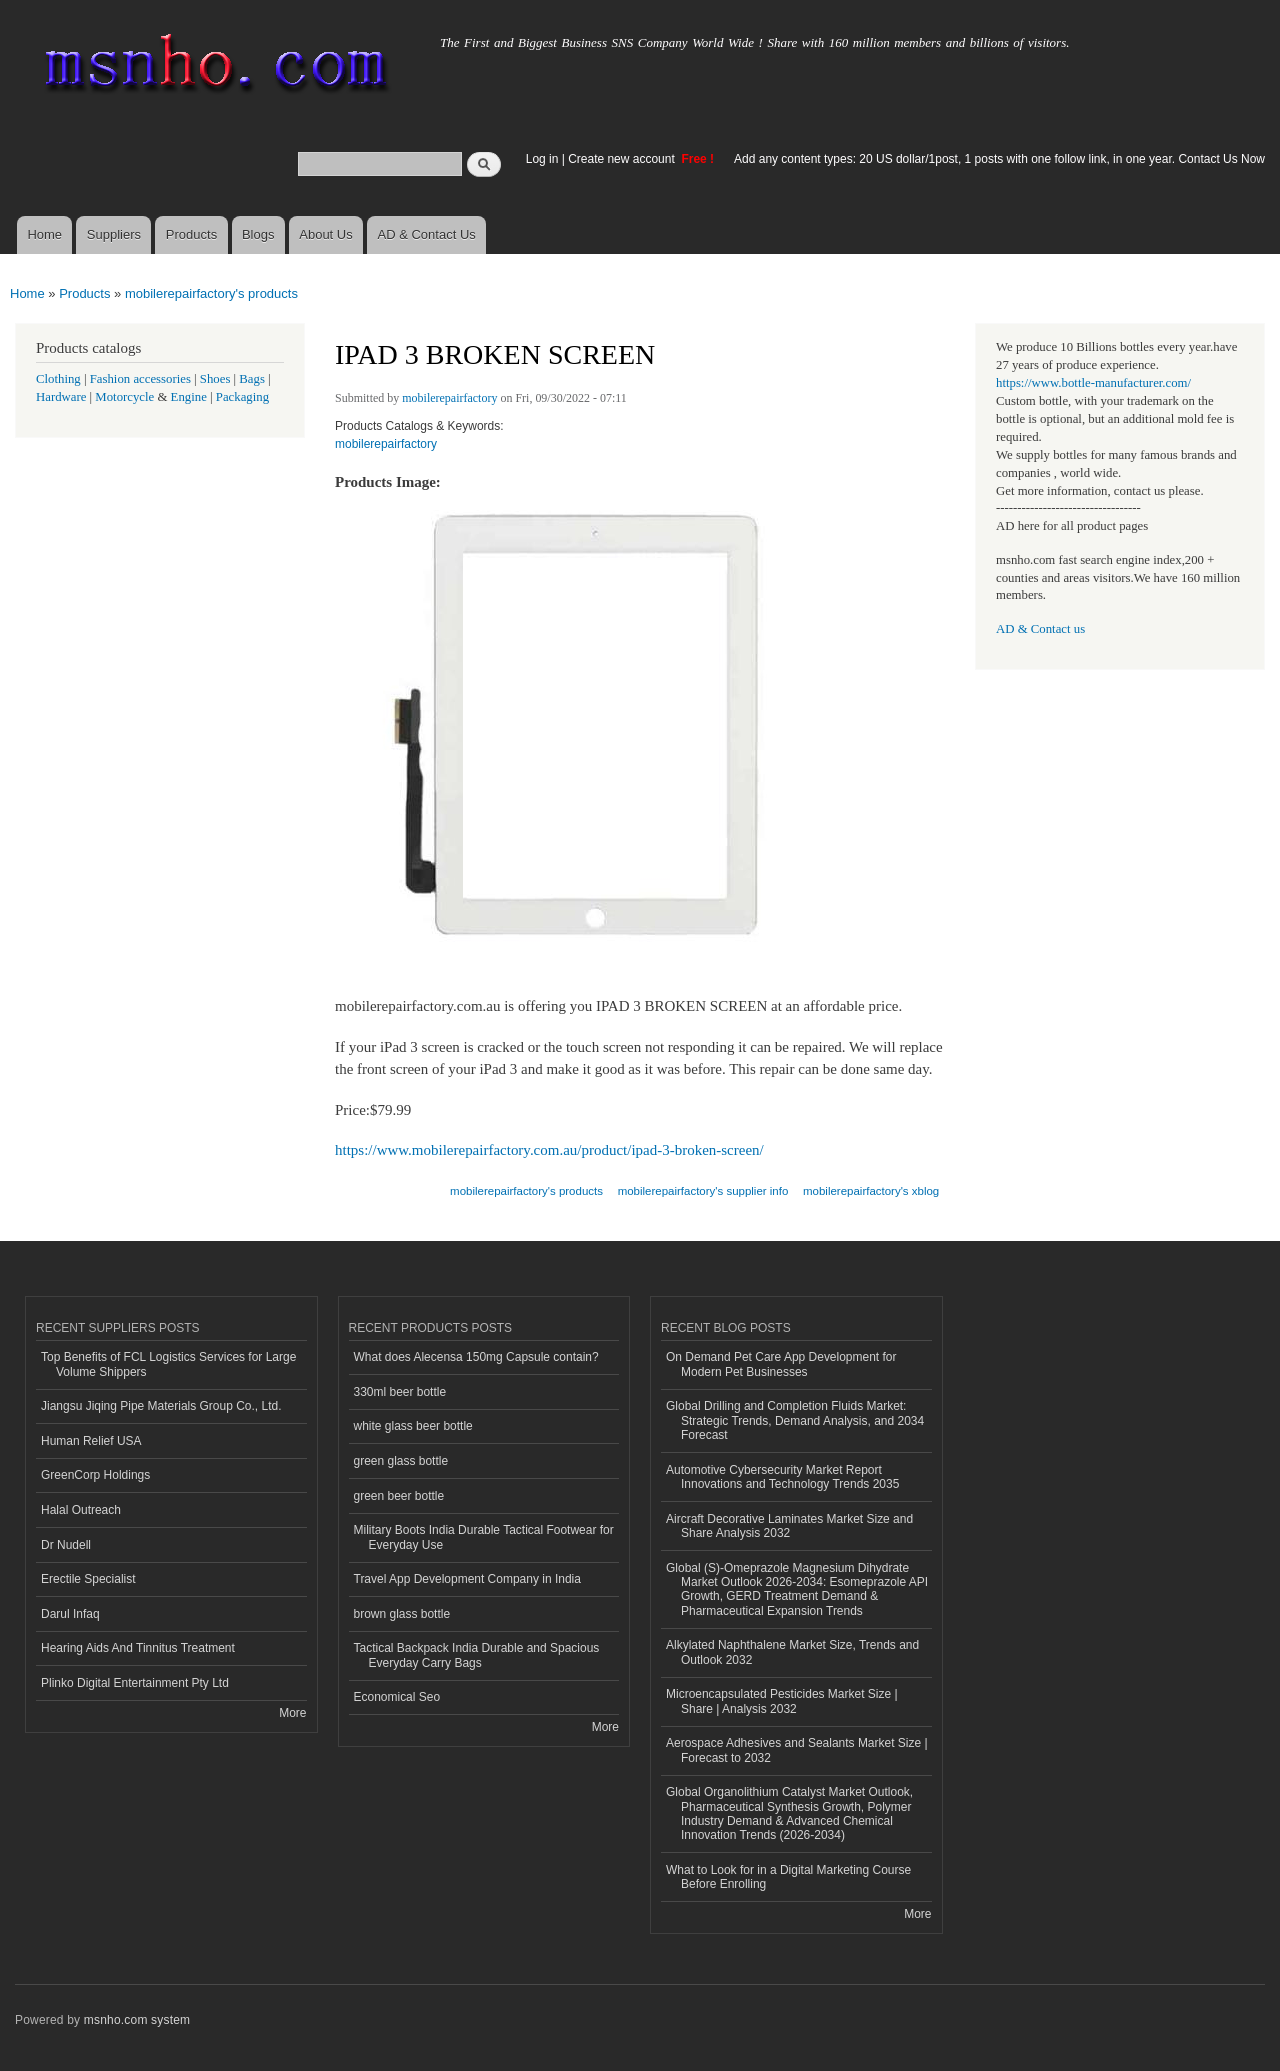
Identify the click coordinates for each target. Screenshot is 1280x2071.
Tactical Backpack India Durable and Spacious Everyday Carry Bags (477, 1655)
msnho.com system (137, 2020)
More (292, 1713)
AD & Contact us (1040, 629)
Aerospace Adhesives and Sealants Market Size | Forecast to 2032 (797, 1750)
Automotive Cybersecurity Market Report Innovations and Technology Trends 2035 (782, 1477)
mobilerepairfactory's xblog (871, 1191)
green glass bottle (401, 1461)
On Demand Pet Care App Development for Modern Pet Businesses (781, 1364)
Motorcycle (124, 397)
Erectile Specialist (88, 1579)
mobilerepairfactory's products (211, 293)
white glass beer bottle (413, 1426)
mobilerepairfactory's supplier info (703, 1191)
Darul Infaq (70, 1614)
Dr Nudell (66, 1545)
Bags (252, 379)
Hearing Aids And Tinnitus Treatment (138, 1648)
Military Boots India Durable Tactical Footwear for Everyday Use (484, 1537)
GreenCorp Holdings (95, 1475)
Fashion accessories (140, 379)
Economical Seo (397, 1697)
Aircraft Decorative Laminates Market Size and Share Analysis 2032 (789, 1526)
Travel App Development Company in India (467, 1579)
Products (191, 234)
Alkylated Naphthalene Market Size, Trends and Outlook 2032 (792, 1652)
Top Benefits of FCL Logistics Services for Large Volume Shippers (168, 1364)
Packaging (242, 397)
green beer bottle (399, 1496)
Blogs (258, 234)
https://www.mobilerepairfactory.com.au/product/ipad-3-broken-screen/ (549, 1150)
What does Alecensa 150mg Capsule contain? (476, 1357)
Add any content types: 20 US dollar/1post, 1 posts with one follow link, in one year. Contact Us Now (999, 159)
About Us (325, 234)
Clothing (58, 379)
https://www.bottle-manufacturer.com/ (1093, 383)
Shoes (215, 379)
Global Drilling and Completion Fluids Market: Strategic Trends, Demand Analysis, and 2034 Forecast (795, 1420)
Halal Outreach (81, 1510)
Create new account (623, 159)
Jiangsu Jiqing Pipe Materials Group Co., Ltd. (161, 1406)
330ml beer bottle (400, 1392)
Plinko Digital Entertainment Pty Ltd (135, 1683)
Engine (189, 397)
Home (44, 234)
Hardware (61, 397)
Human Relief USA (91, 1441)
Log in (542, 159)
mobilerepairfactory (449, 398)
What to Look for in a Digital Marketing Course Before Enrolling (788, 1877)
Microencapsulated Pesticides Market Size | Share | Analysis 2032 (782, 1701)
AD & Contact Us (427, 234)
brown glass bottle (402, 1614)
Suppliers (114, 234)
